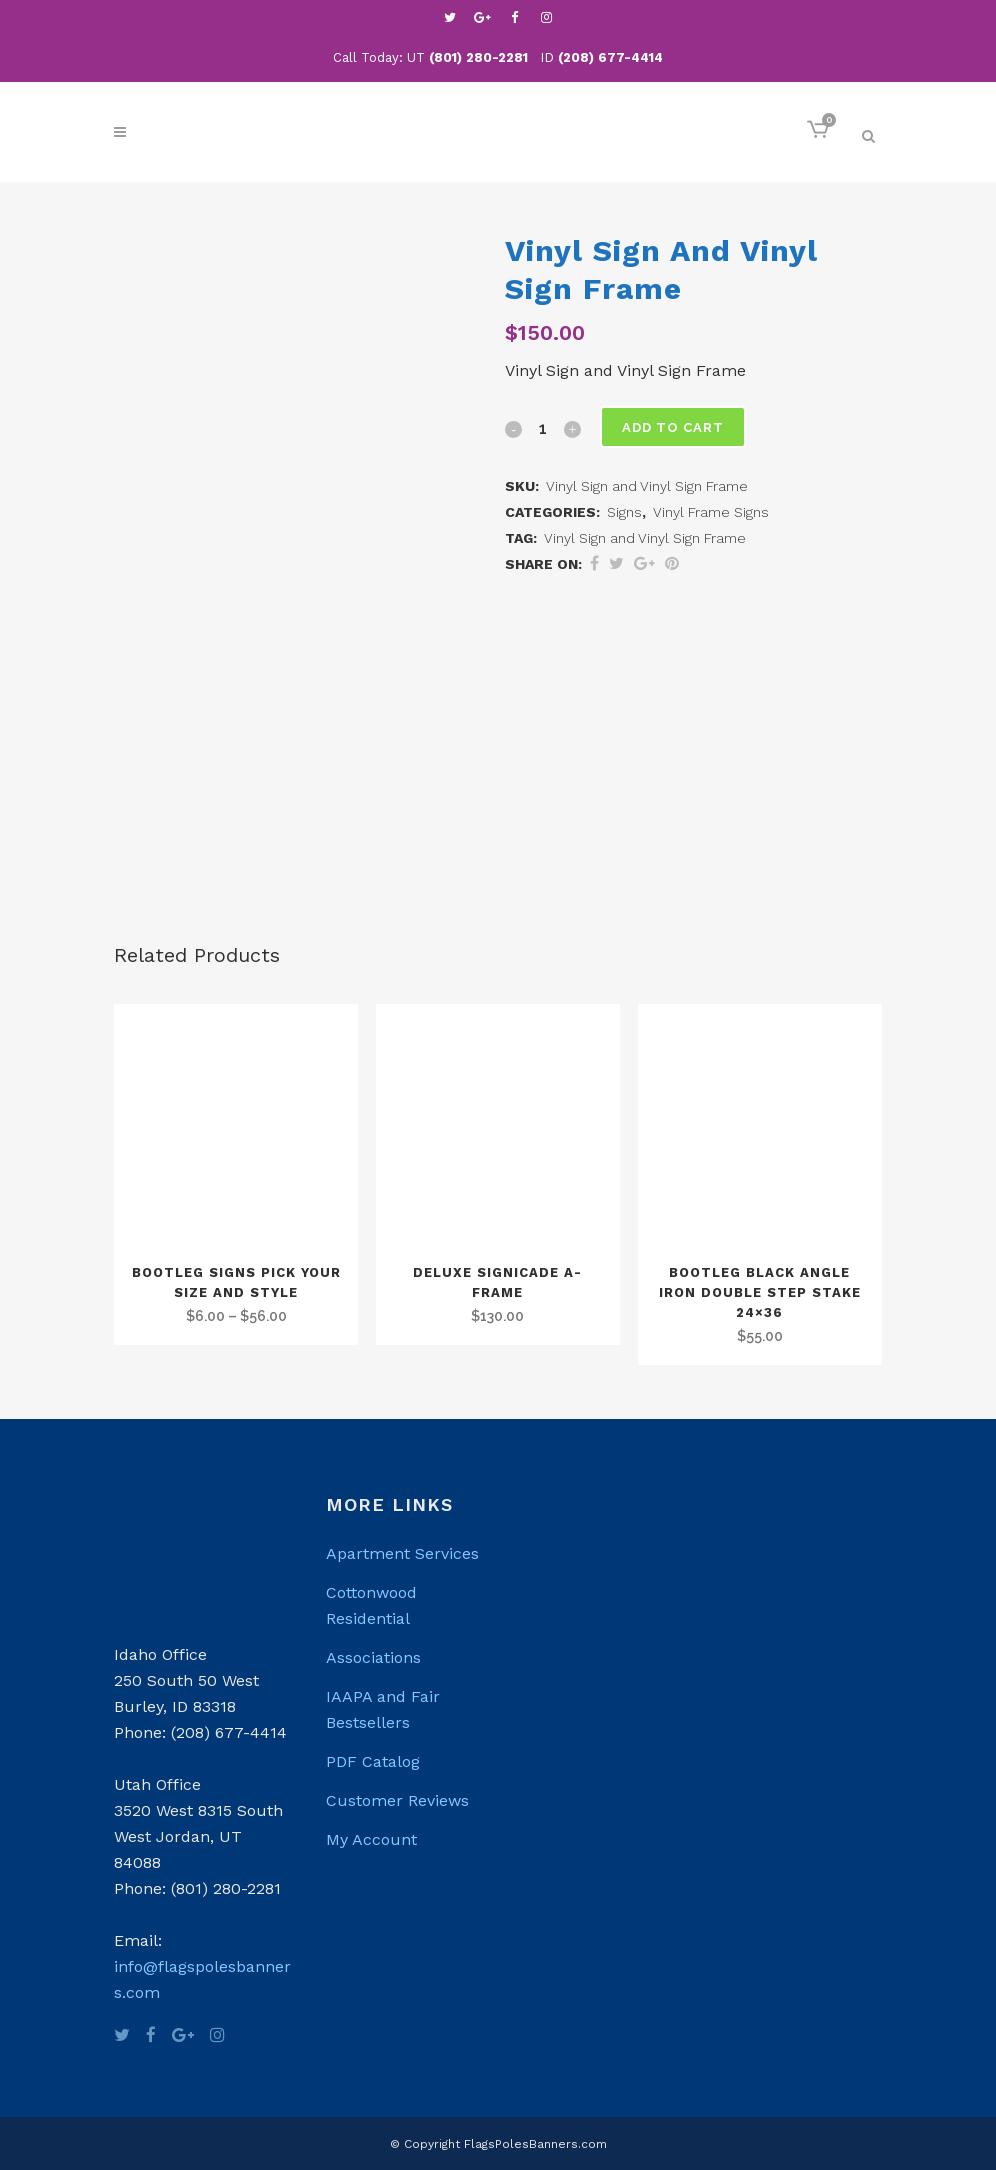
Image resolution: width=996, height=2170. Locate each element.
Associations (373, 1657)
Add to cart (676, 427)
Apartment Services (402, 1553)
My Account (371, 1839)
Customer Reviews (397, 1800)
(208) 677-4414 (610, 57)
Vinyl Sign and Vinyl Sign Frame (645, 538)
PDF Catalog (373, 1761)
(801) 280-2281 (478, 57)
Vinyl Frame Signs (711, 512)
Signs (624, 512)
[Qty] (543, 428)
